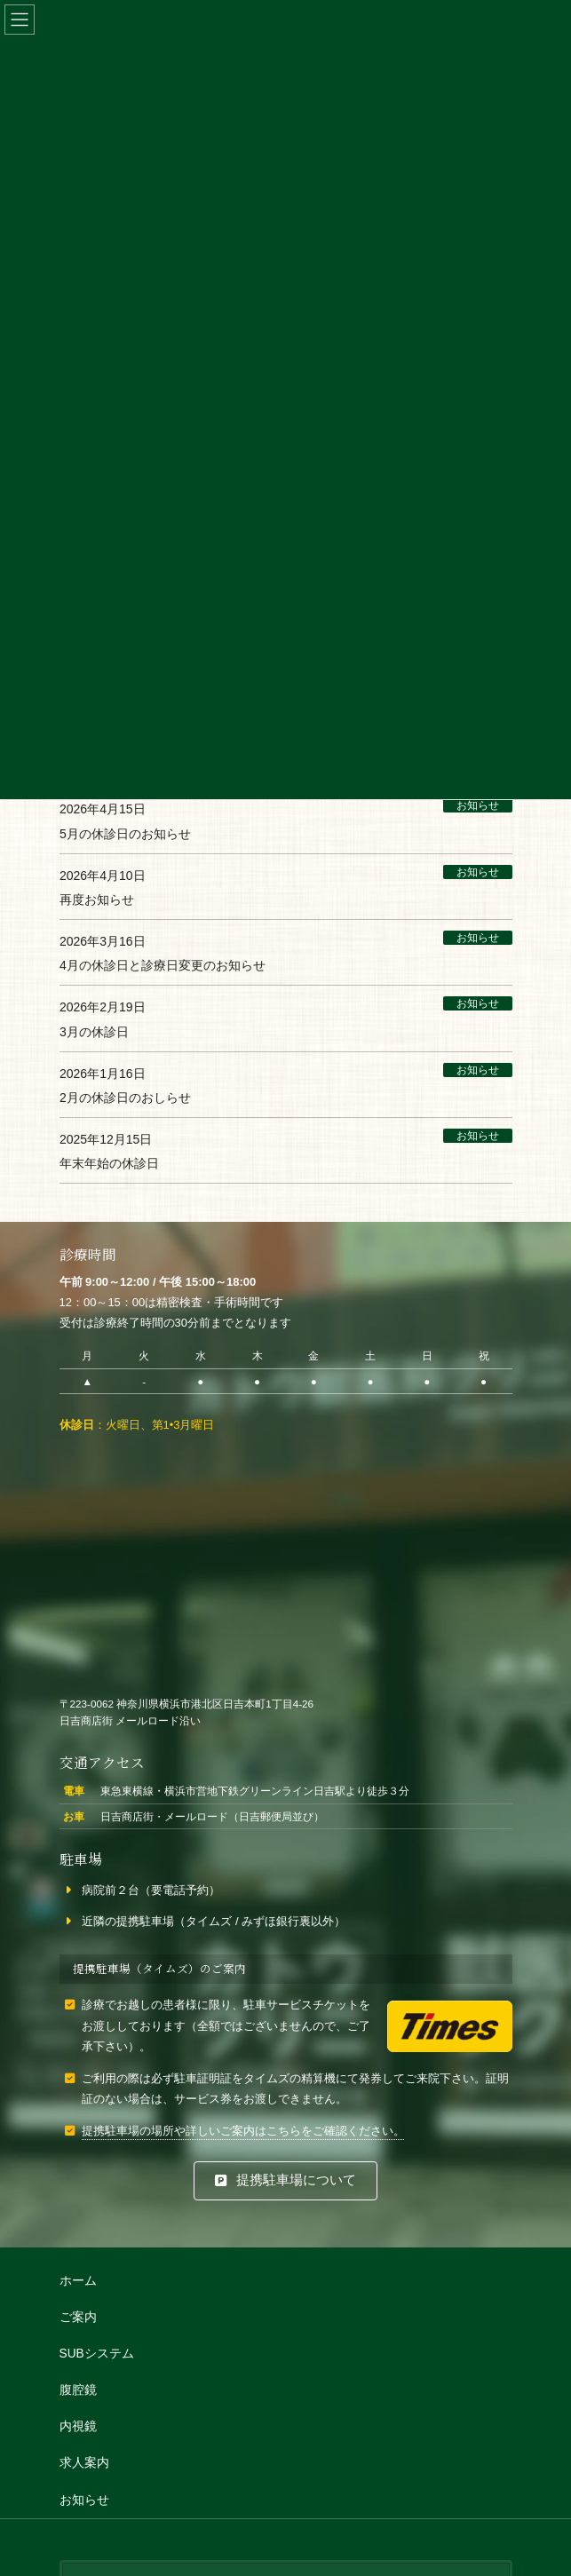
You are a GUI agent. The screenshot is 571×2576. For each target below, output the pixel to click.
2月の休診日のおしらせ (125, 1097)
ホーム (78, 2280)
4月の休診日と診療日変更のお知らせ (162, 965)
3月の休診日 (94, 1032)
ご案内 (78, 2317)
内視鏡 (78, 2427)
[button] (285, 2180)
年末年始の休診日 (109, 1164)
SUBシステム (96, 2353)
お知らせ (477, 805)
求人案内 (84, 2463)
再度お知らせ (96, 899)
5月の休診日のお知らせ (125, 834)
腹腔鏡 (78, 2391)
